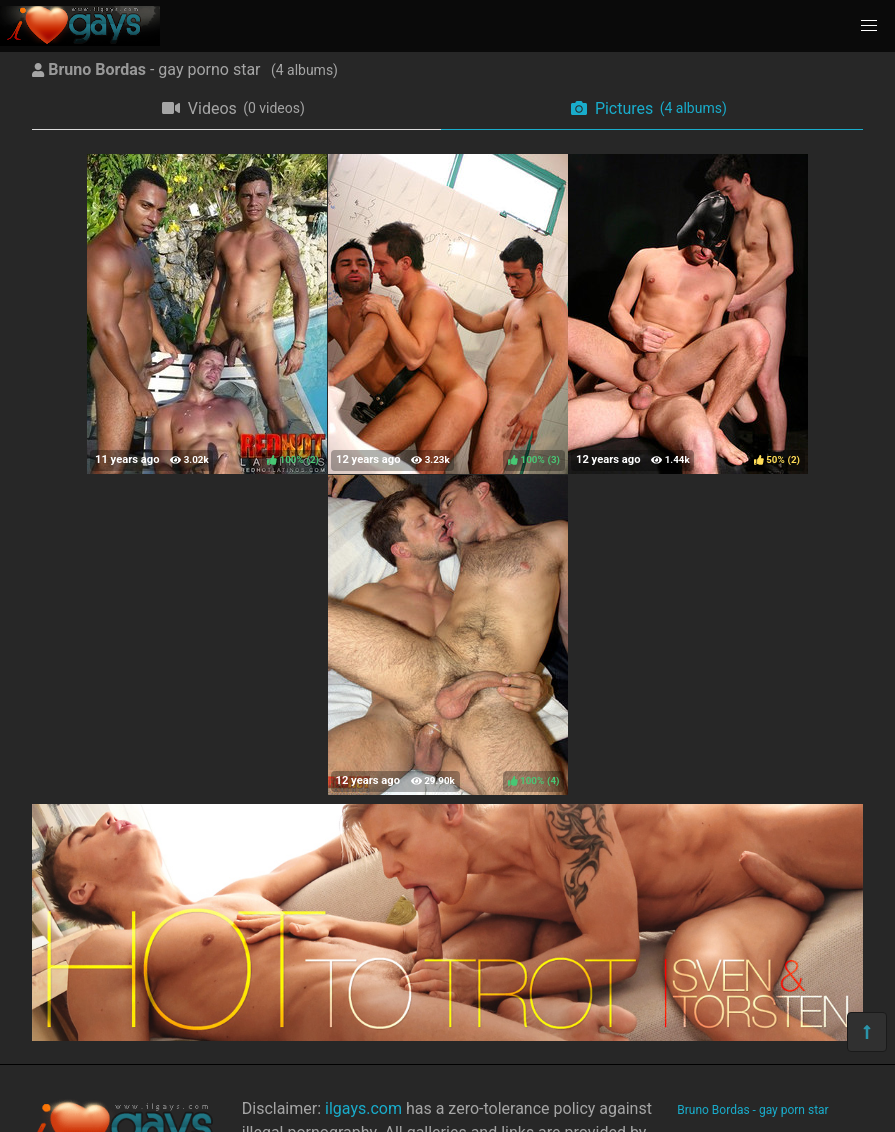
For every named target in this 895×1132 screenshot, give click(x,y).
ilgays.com (363, 1108)
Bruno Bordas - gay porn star (752, 1110)
